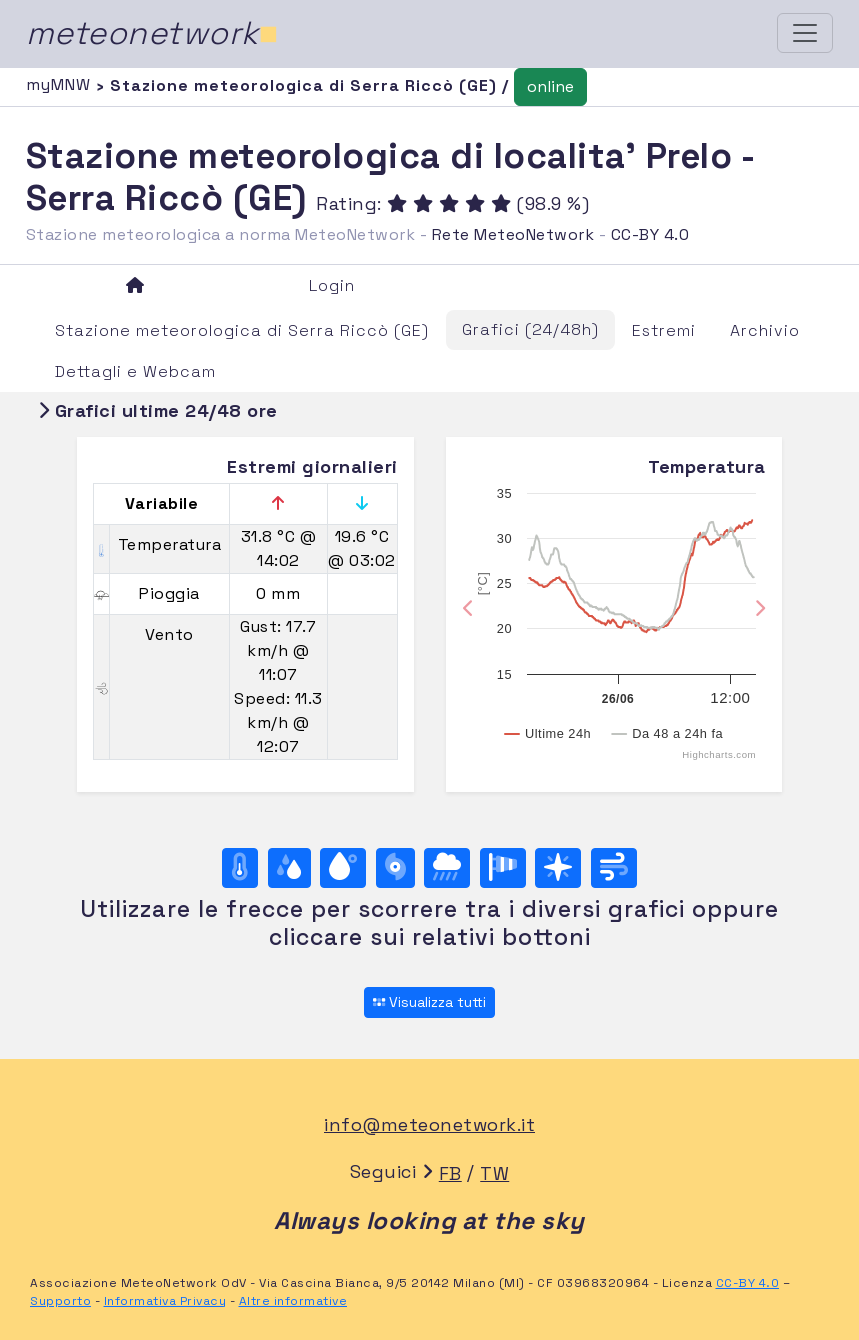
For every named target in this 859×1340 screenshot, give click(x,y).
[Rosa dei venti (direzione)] (558, 868)
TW (494, 1173)
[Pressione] (395, 868)
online (550, 86)
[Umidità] (289, 868)
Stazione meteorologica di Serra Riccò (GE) (242, 330)
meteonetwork (152, 33)
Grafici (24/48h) (530, 329)
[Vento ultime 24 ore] (614, 868)
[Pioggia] (447, 868)
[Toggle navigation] (805, 33)
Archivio (765, 330)
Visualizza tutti (429, 1002)
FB (450, 1173)
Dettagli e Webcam (135, 371)
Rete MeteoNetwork (513, 234)
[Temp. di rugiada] (343, 868)
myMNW (61, 84)
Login (332, 285)
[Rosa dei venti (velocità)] (503, 868)
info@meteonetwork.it (429, 1124)
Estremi (664, 330)
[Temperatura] (240, 868)
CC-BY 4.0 (650, 234)
